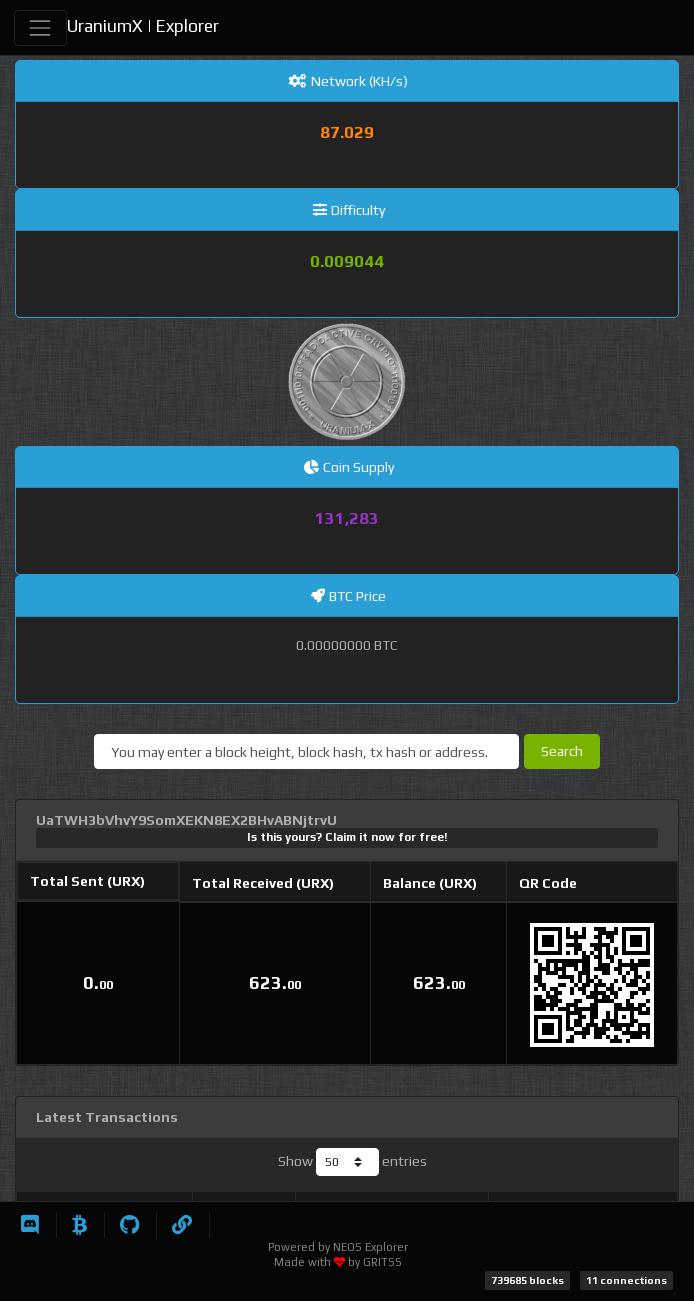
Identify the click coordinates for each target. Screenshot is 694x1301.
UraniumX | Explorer (143, 26)
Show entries (352, 1162)
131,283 (347, 518)
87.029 (347, 132)
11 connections (626, 1280)
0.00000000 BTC (347, 645)
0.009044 (347, 261)
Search (562, 751)
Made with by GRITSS (338, 1262)
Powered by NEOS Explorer (338, 1247)
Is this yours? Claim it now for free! (347, 837)
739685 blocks (527, 1280)
